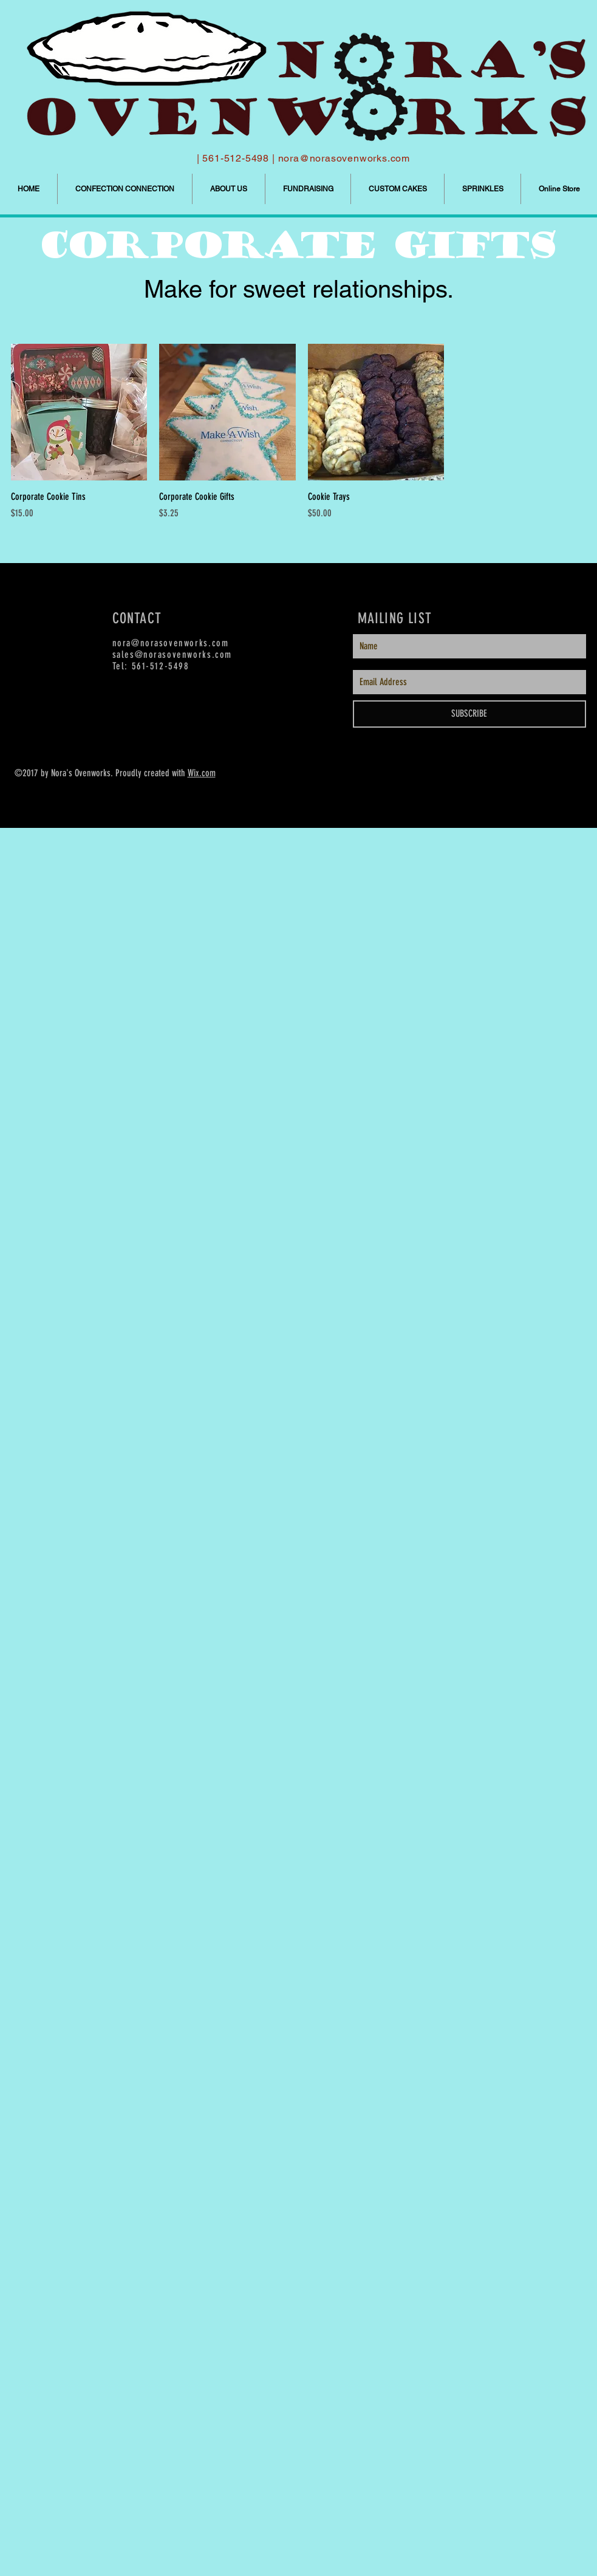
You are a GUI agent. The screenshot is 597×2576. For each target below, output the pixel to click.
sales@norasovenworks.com (172, 654)
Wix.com (202, 773)
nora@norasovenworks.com (344, 158)
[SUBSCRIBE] (469, 714)
